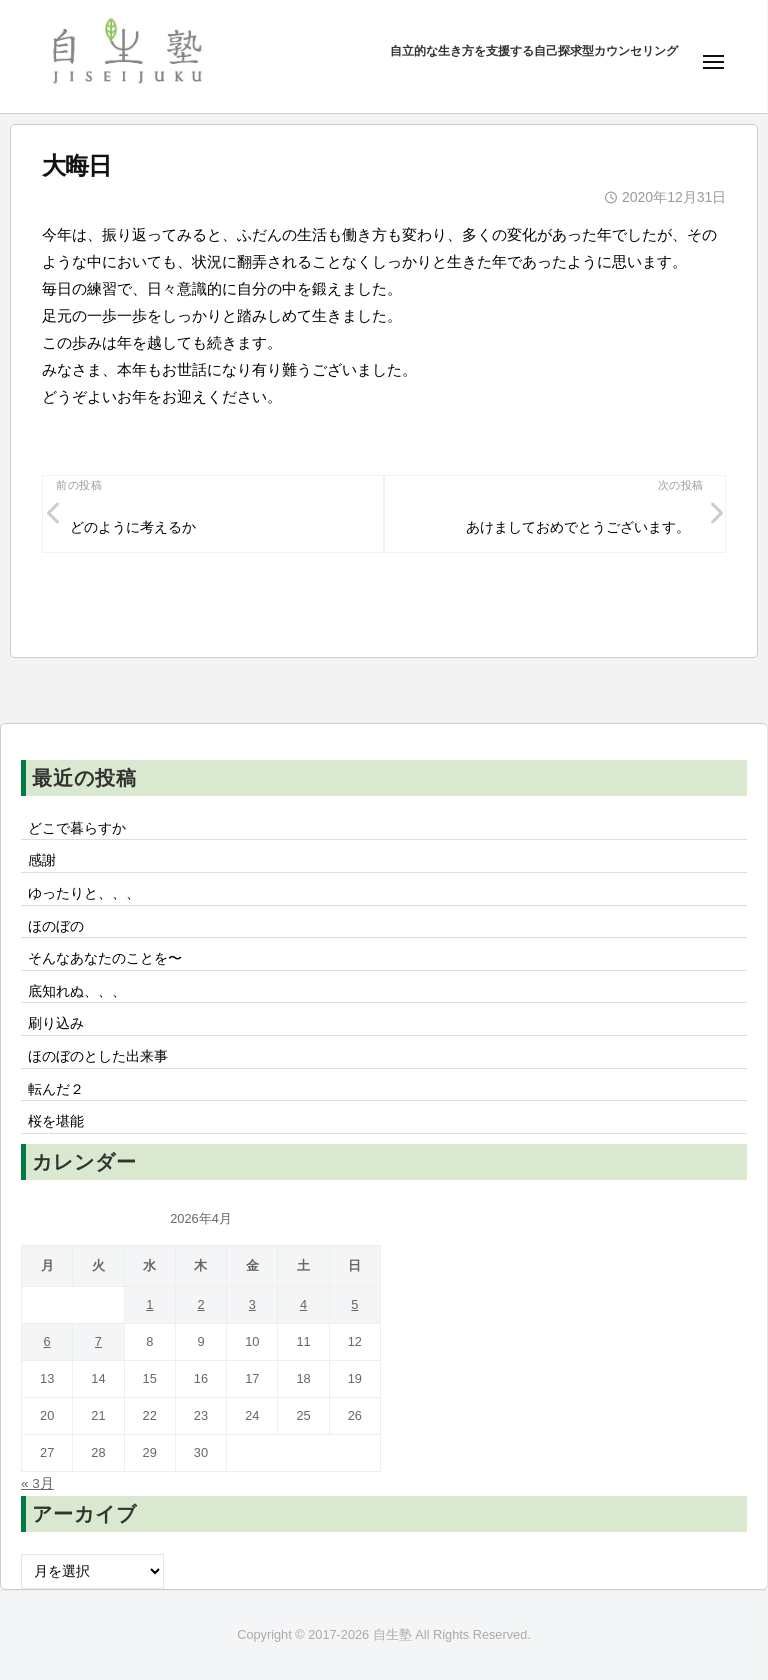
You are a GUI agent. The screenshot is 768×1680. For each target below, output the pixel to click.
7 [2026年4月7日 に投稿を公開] (98, 1341)
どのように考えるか (133, 527)
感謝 (42, 860)
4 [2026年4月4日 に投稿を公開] (303, 1304)
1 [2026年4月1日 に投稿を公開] (149, 1304)
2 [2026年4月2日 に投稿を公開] (200, 1304)
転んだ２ (56, 1089)
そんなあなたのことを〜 (105, 958)
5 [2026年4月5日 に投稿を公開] (354, 1304)
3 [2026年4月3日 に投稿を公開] (252, 1304)
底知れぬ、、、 (77, 991)
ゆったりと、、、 (84, 893)
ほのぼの (56, 926)
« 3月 (37, 1483)
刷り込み (56, 1023)
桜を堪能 (56, 1121)
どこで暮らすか (77, 828)
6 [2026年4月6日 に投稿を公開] (47, 1341)
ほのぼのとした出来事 (98, 1056)
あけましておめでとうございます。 (578, 527)
